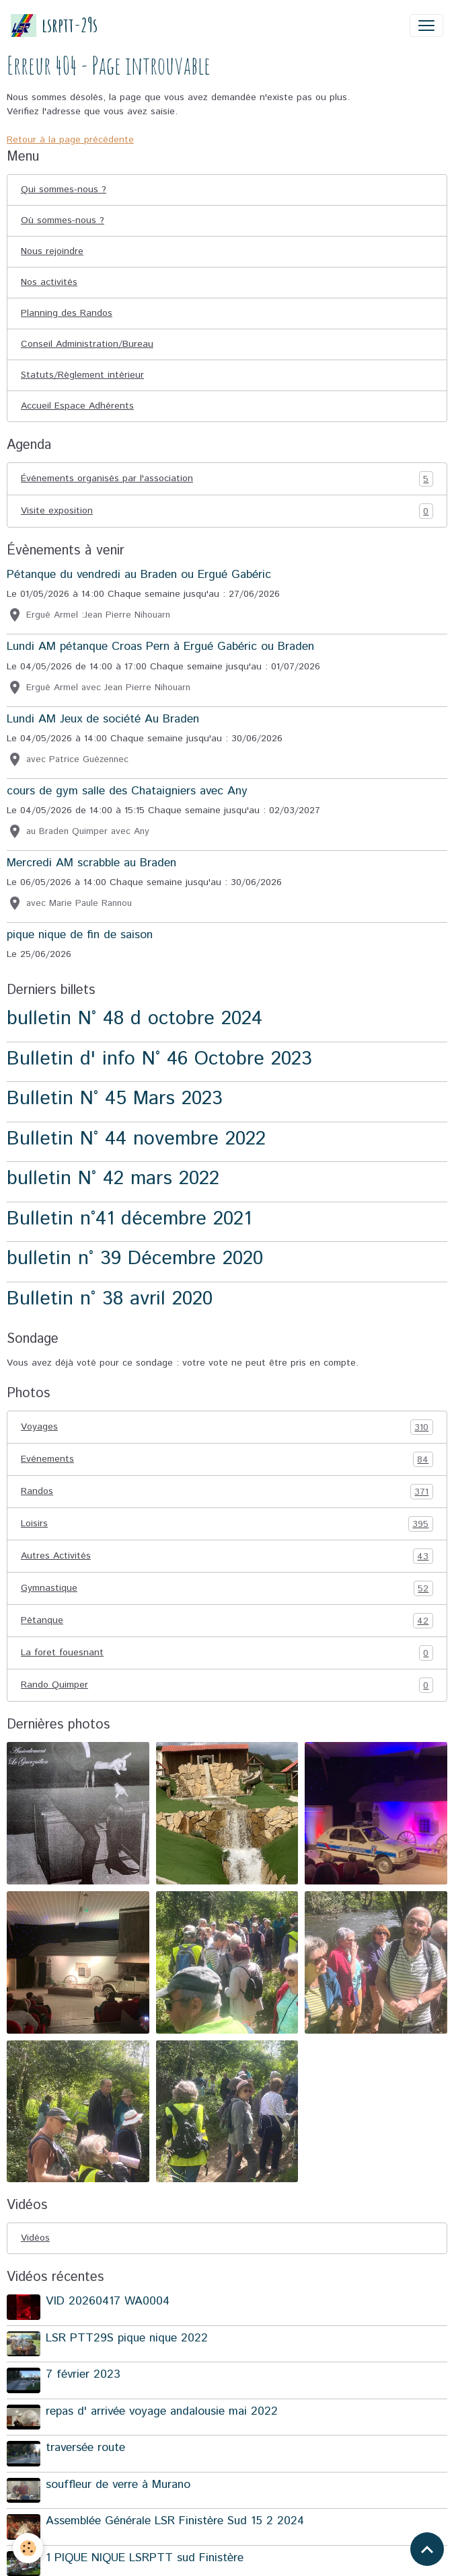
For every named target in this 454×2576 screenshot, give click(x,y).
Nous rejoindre (52, 251)
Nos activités (49, 282)
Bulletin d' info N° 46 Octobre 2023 (159, 1059)
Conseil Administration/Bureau (87, 344)
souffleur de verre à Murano (118, 2484)
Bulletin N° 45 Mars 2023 (115, 1098)
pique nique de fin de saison (80, 935)
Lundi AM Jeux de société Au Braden (103, 719)
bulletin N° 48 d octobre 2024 (134, 1018)
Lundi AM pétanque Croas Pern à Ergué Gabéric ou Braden (160, 646)
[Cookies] (28, 2548)
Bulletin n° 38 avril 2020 (110, 1299)
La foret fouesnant (227, 1653)
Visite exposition (227, 511)
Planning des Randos (66, 313)
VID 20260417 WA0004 (107, 2301)
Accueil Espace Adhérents (77, 406)
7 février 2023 (83, 2374)
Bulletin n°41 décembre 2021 (129, 1219)
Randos (227, 1491)
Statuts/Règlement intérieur (82, 375)
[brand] (54, 25)
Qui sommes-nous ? (63, 189)
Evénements (227, 1459)
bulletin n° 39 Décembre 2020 (135, 1258)
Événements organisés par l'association (227, 479)
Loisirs (227, 1524)
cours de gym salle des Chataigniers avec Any (127, 791)
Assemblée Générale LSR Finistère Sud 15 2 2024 (175, 2521)
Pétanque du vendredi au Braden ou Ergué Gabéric (139, 574)
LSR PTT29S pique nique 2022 (127, 2338)
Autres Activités (227, 1556)
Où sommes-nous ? (62, 220)
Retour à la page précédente (70, 140)
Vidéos (35, 2238)
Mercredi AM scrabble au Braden (91, 863)
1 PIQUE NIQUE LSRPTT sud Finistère (144, 2558)
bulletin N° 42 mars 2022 (113, 1178)
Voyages (227, 1427)
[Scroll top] (427, 2549)
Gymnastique (227, 1588)
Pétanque (227, 1620)
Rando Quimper (227, 1685)
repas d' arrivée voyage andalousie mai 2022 (162, 2411)
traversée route (85, 2447)
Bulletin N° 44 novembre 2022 (136, 1139)
